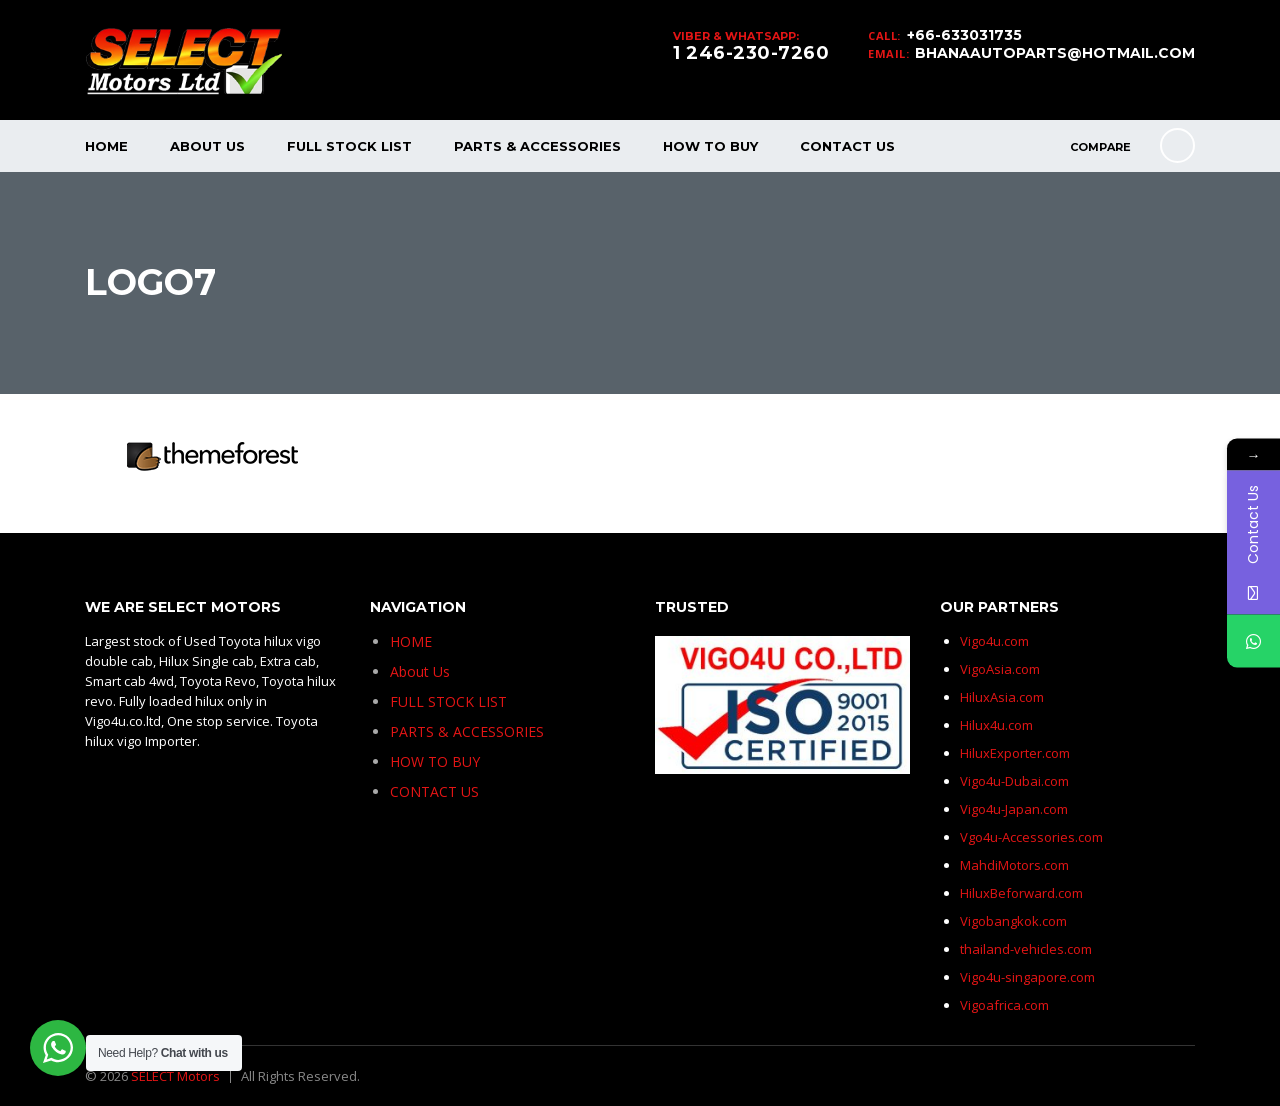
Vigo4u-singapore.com (1027, 977)
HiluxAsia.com (1002, 697)
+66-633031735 (964, 35)
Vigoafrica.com (1004, 1005)
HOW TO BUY (710, 146)
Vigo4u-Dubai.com (1014, 781)
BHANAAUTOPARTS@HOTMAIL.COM (1055, 53)
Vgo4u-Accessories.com (1031, 837)
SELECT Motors (175, 1076)
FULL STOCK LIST (349, 146)
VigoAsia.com (1000, 669)
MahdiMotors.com (1014, 865)
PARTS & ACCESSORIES (537, 146)
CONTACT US (847, 146)
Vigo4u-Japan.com (1014, 809)
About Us (207, 146)
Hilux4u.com (996, 725)
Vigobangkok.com (1013, 921)
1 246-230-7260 (751, 53)
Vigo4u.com (994, 641)
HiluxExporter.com (1015, 753)
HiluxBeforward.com (1021, 893)
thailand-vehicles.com (1027, 949)
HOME (106, 146)
